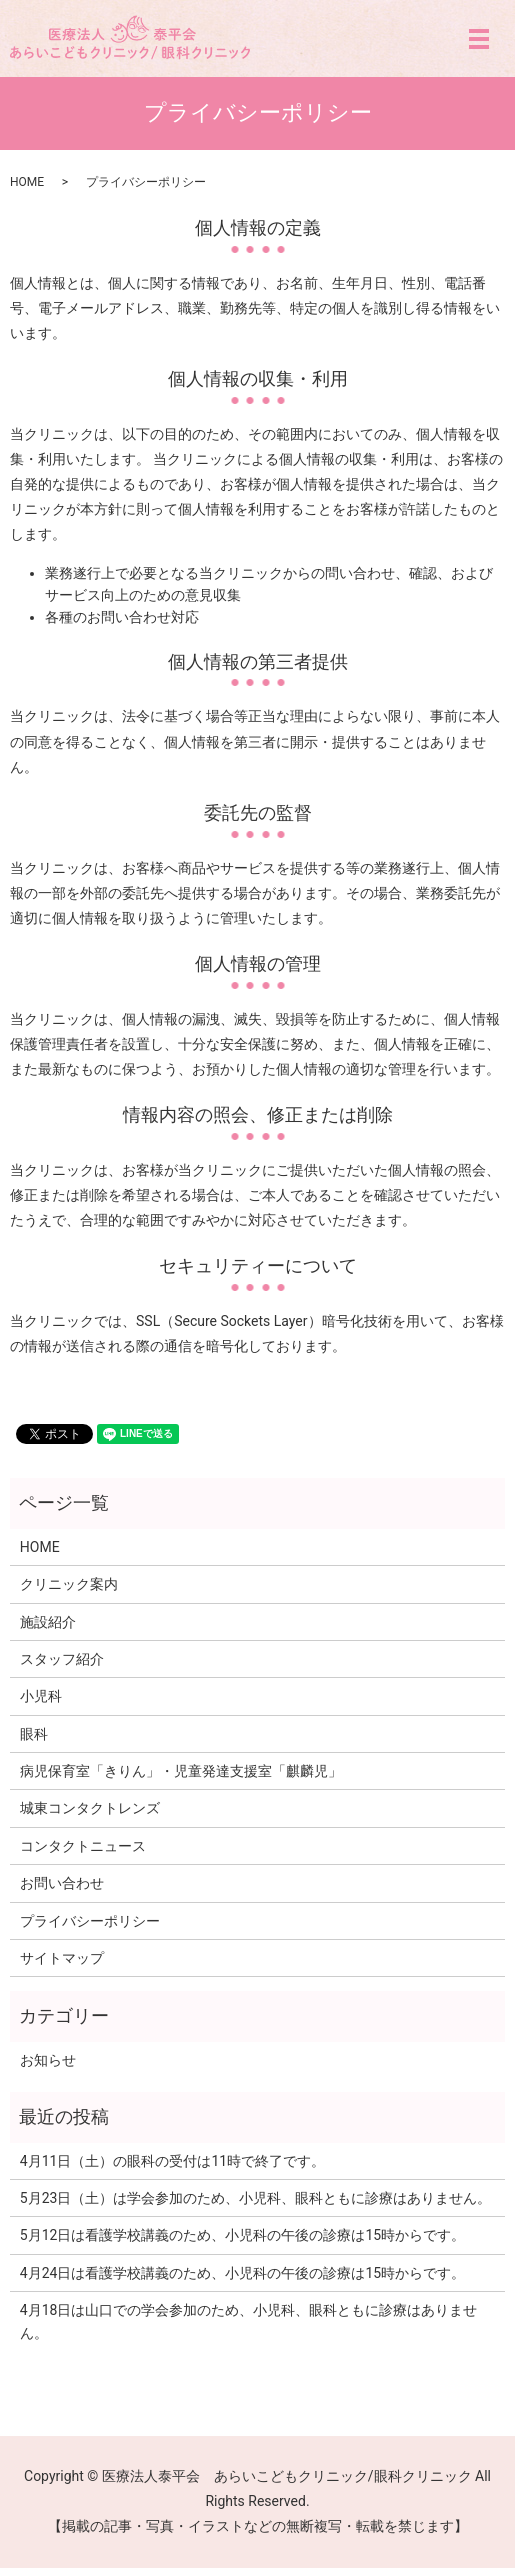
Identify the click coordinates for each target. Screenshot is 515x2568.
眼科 (34, 1734)
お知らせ (48, 2060)
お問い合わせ (62, 1883)
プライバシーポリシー (90, 1921)
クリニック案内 (69, 1584)
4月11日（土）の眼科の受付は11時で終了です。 (172, 2161)
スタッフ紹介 (62, 1659)
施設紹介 (48, 1622)
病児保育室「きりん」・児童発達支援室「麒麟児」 (181, 1771)
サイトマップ (62, 1958)
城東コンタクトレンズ (90, 1808)
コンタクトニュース (83, 1846)
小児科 (41, 1696)
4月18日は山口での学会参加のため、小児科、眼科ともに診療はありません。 (249, 2321)
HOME (27, 182)
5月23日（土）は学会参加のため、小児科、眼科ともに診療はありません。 (256, 2198)
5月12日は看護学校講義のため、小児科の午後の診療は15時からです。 (242, 2235)
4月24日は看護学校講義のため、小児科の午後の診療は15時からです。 (242, 2273)
